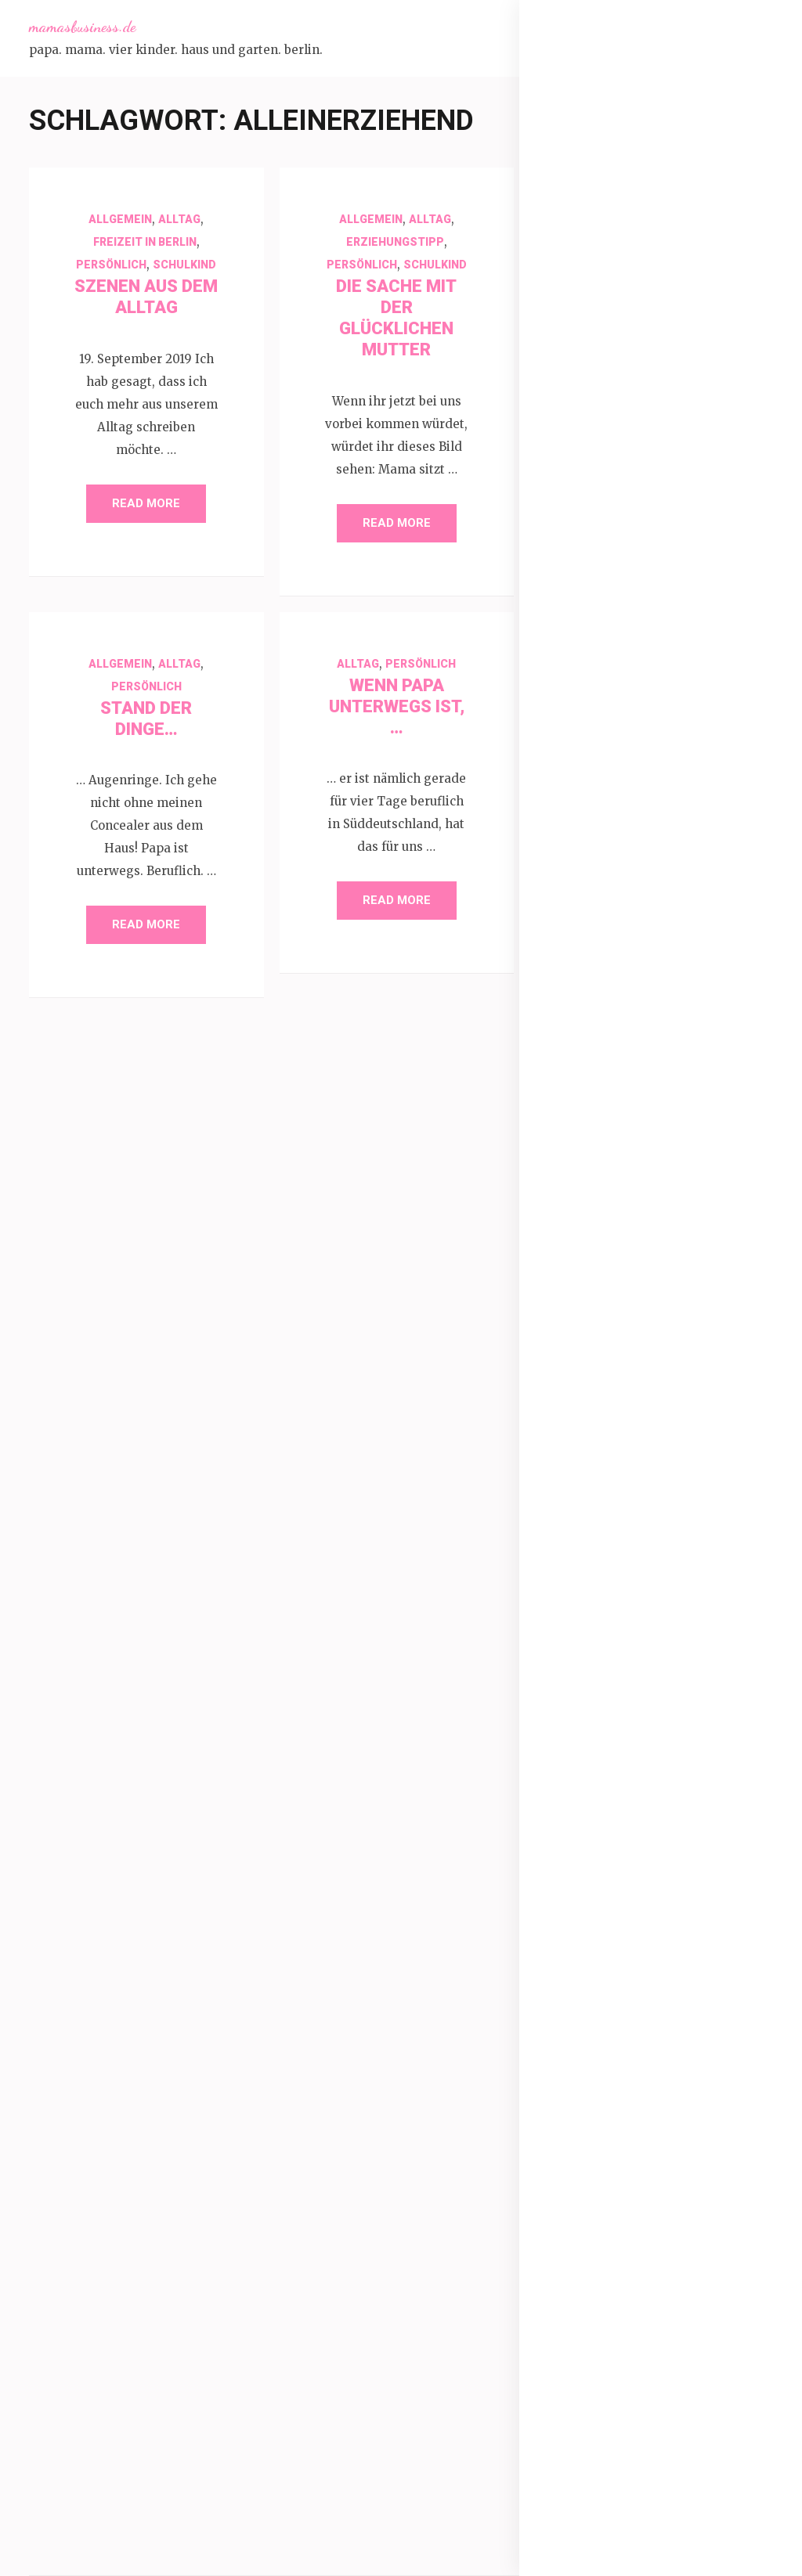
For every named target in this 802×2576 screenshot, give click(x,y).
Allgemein (120, 219)
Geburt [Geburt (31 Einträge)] (593, 1973)
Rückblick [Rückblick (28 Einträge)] (598, 2225)
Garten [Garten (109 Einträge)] (691, 1937)
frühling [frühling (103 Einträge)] (608, 1937)
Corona (590, 901)
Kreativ (589, 1201)
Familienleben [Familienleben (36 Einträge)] (611, 1865)
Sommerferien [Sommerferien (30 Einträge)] (609, 2333)
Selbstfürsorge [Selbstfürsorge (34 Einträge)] (612, 2297)
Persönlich (111, 264)
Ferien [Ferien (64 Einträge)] (689, 1865)
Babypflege (601, 826)
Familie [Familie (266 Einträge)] (690, 1829)
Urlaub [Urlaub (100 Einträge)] (603, 2369)
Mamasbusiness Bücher (639, 206)
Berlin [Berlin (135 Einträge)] (661, 1757)
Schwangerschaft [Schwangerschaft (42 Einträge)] (623, 2261)
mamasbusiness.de (82, 26)
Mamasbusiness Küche (636, 168)
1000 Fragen (606, 638)
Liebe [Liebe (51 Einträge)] (595, 2152)
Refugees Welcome (626, 1352)
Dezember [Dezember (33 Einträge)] (602, 1829)
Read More (146, 503)
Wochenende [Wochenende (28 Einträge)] (671, 2405)
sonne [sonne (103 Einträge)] (689, 2333)
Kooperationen (612, 281)
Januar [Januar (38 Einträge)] (595, 2045)
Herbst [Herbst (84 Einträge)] (680, 2009)
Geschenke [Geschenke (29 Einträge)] (604, 2009)
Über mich (598, 151)
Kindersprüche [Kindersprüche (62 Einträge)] (622, 2117)
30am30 (594, 713)
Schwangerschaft (621, 243)
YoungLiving (604, 1577)
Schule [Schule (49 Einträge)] (662, 2225)
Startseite (598, 113)
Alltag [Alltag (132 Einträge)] (603, 1721)
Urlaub (587, 1502)
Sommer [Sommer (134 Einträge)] (709, 2297)
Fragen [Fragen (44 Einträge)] (597, 1901)
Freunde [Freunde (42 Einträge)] (663, 1901)
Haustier (593, 1126)
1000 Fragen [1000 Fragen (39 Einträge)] (692, 1685)
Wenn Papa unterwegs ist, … (396, 706)
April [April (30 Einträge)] (748, 1721)
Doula (585, 976)
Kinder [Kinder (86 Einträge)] (602, 2081)
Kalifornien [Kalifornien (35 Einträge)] (663, 2045)
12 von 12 (598, 675)
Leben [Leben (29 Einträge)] (706, 2117)
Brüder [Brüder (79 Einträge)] (602, 1793)
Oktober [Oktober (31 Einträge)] (719, 2189)
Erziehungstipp (395, 242)
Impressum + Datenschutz (646, 318)
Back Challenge (613, 863)
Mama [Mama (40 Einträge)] (653, 2153)
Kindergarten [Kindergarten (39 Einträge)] (682, 2081)
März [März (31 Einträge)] (590, 2189)
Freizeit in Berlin (145, 242)
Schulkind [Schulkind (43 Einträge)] (733, 2225)
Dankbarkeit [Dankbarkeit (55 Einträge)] (685, 1792)
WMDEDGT (601, 1539)
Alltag (179, 219)
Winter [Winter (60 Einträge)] (599, 2405)
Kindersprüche (611, 1164)
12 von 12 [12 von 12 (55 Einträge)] (607, 1684)
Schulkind (184, 264)
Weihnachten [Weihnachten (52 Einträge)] (689, 2369)
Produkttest (603, 1314)
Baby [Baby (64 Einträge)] (594, 1757)
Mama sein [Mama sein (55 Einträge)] (726, 2152)
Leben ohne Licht (618, 1239)
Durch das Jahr (613, 1013)
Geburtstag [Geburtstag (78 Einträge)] (673, 1973)
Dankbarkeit (603, 938)
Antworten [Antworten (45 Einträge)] (683, 1721)
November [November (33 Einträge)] (652, 2189)
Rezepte (592, 1389)
